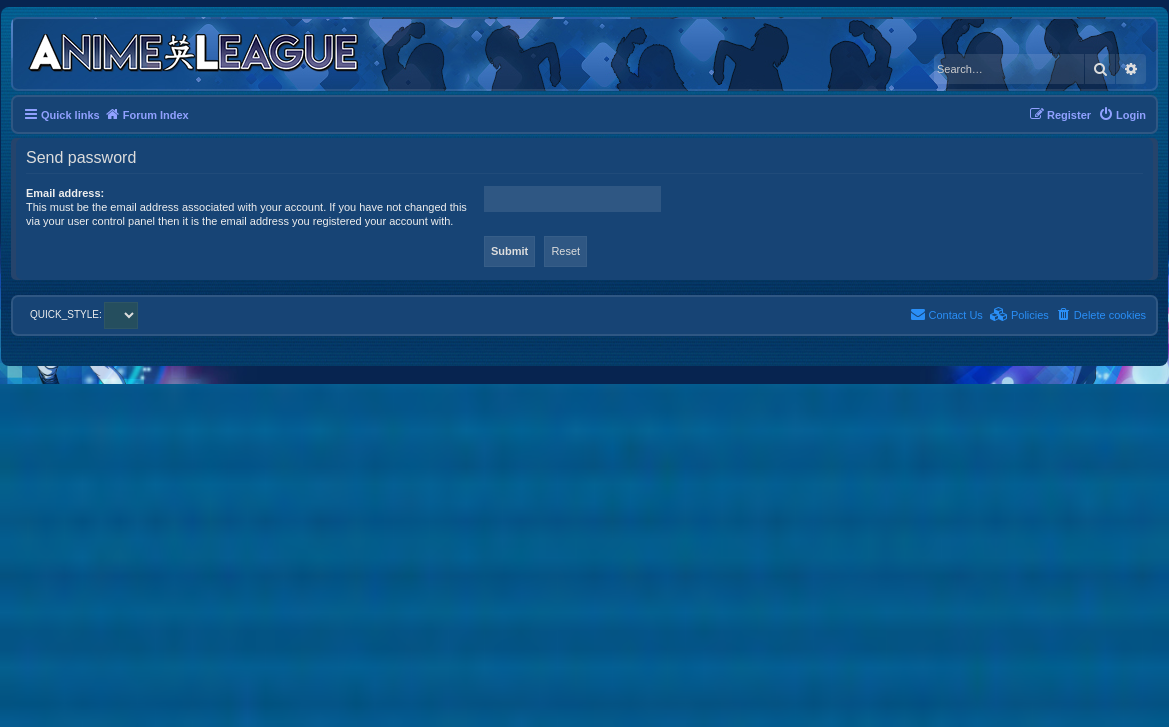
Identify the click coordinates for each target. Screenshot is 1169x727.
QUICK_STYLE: (84, 314)
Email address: (65, 193)
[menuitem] (1122, 115)
